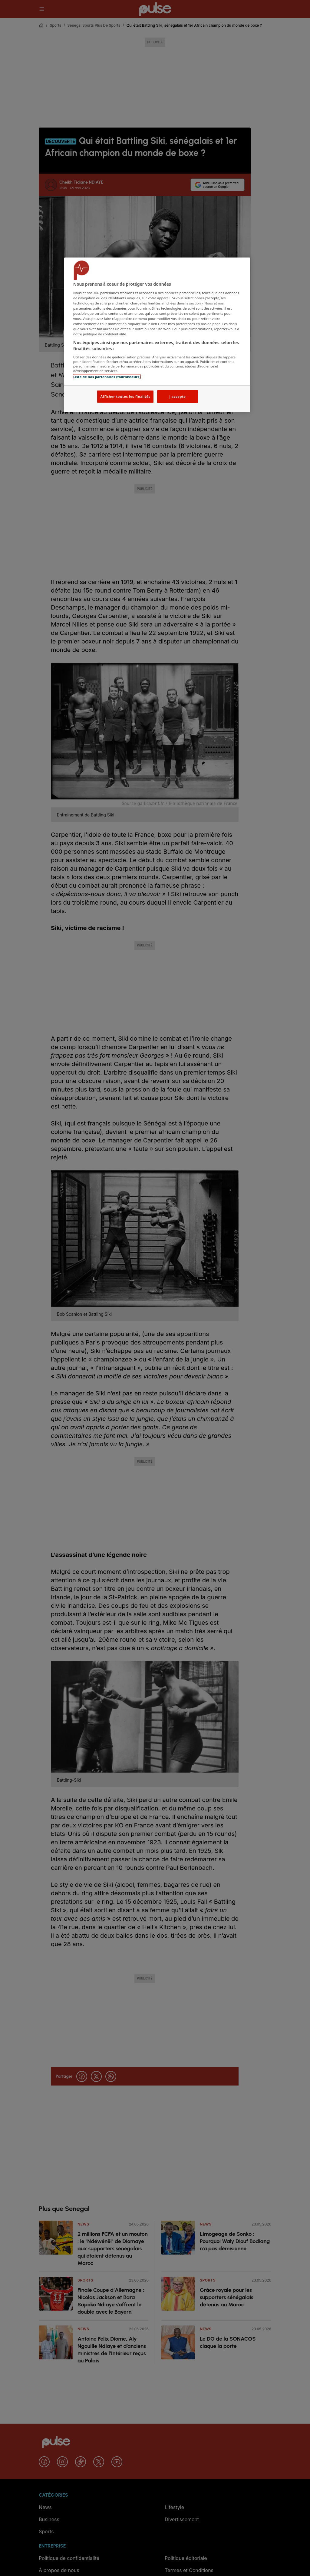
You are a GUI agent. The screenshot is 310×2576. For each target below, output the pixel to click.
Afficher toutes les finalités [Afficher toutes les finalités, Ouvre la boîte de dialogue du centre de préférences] (125, 396)
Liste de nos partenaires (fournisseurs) (106, 376)
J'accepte (177, 396)
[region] (157, 335)
